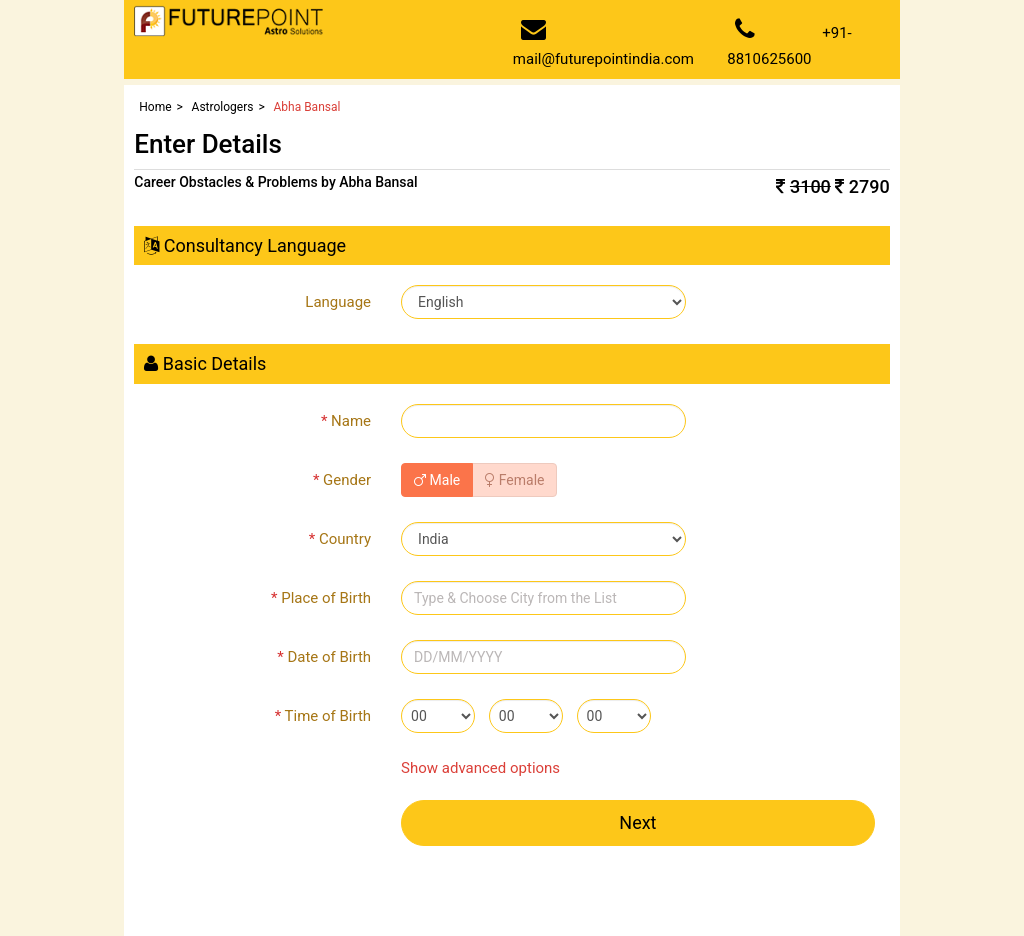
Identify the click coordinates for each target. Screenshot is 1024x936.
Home (155, 107)
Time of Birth (323, 716)
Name (346, 421)
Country (340, 539)
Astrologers (223, 107)
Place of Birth (321, 598)
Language (338, 302)
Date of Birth (324, 657)
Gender (342, 480)
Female (514, 480)
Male (437, 480)
